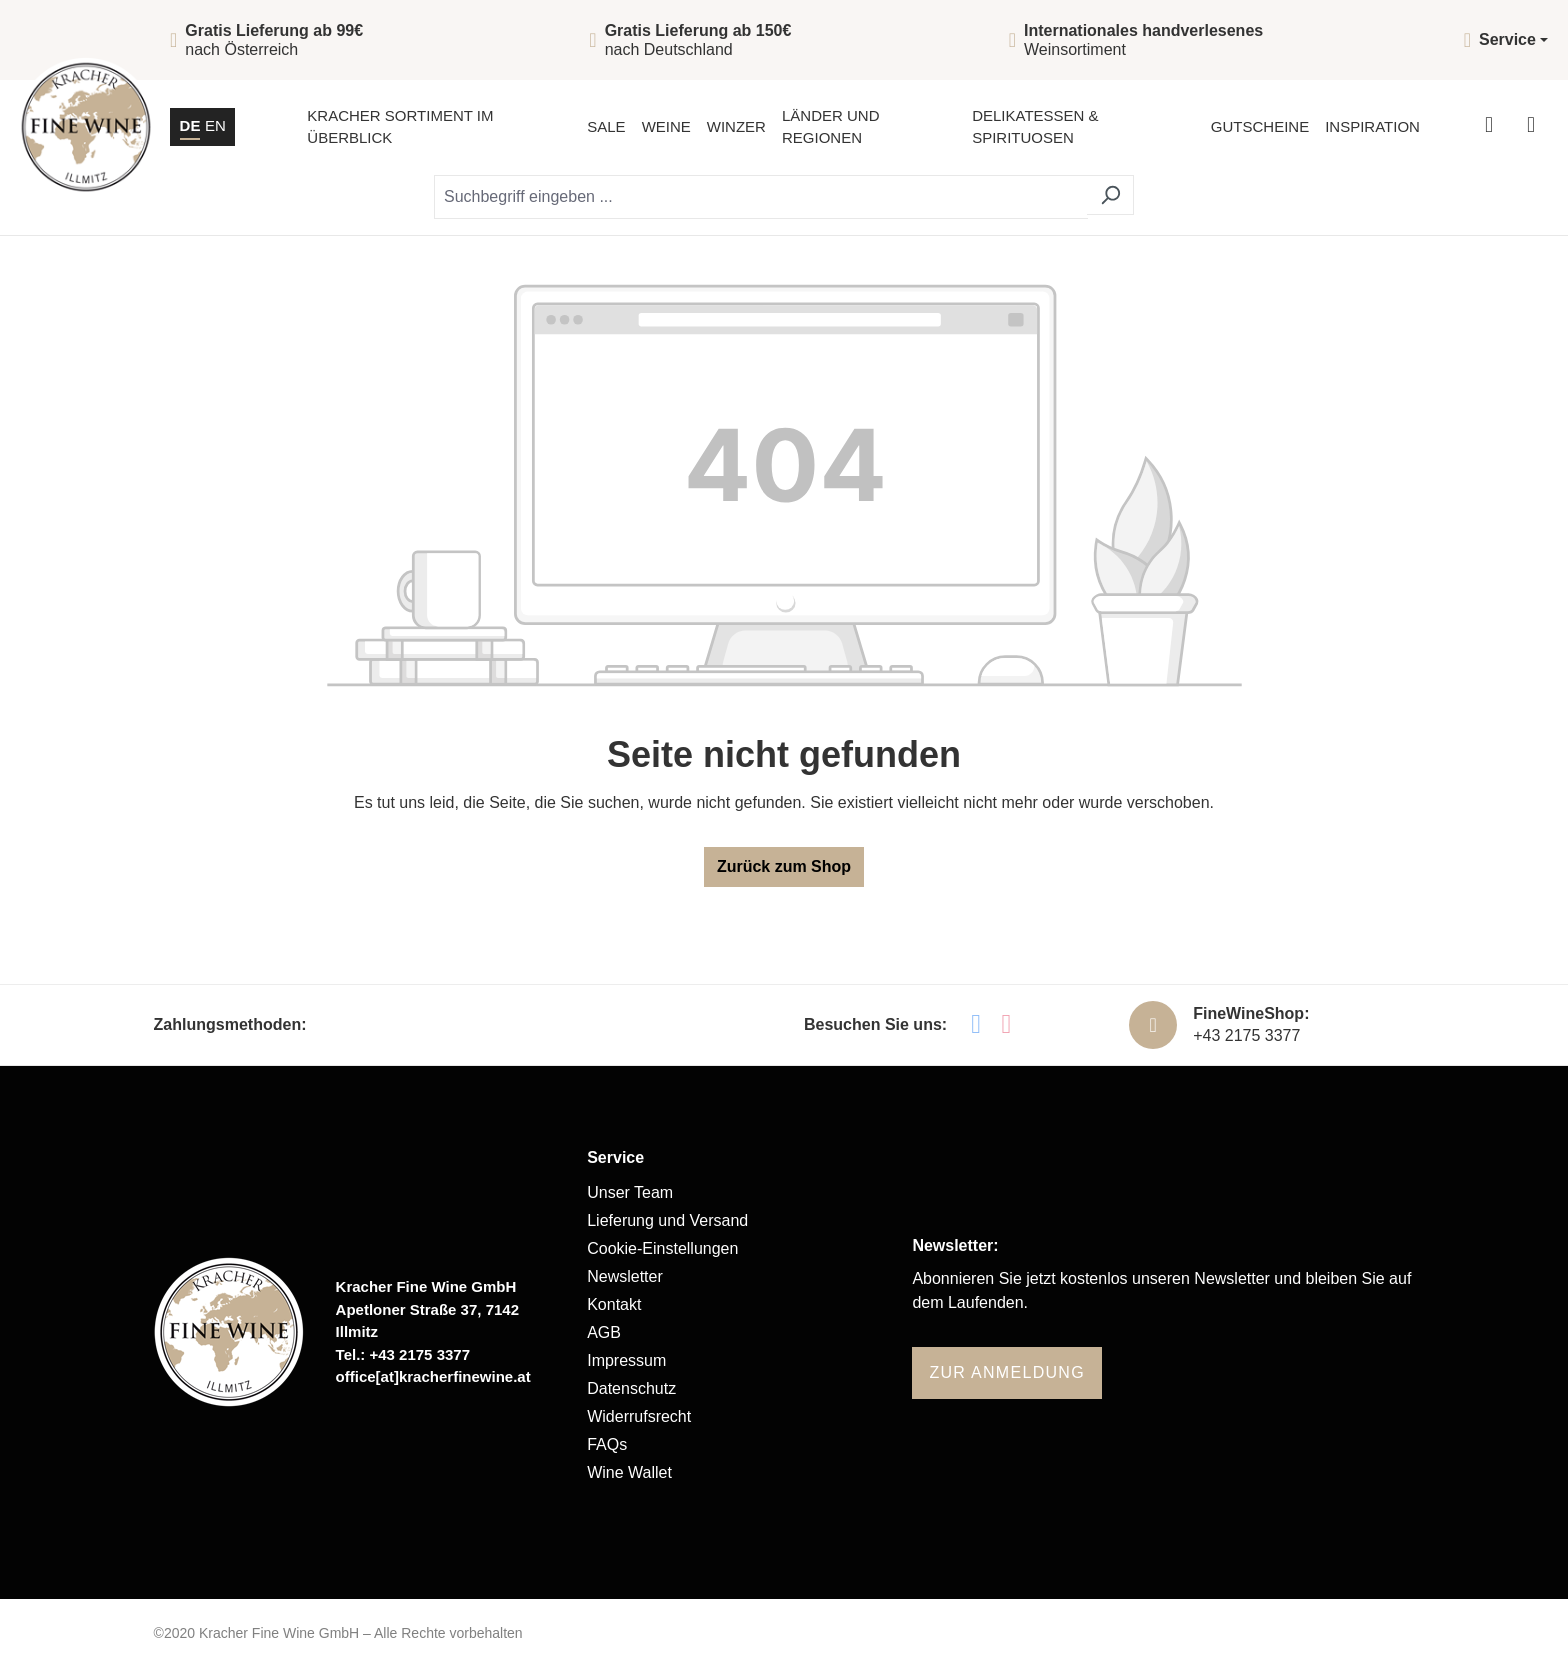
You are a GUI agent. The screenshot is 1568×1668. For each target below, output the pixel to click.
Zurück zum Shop (784, 866)
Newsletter (625, 1276)
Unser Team (630, 1192)
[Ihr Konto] (1489, 127)
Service (615, 1157)
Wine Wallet (629, 1472)
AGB (604, 1332)
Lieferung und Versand (667, 1220)
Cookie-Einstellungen (662, 1248)
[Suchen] (1110, 195)
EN (215, 124)
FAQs (607, 1444)
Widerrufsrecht (639, 1416)
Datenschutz (631, 1388)
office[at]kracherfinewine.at (433, 1376)
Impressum (626, 1360)
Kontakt (614, 1304)
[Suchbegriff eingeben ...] (761, 197)
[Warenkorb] (1531, 127)
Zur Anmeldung (1007, 1372)
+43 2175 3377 (1246, 1035)
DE (190, 124)
